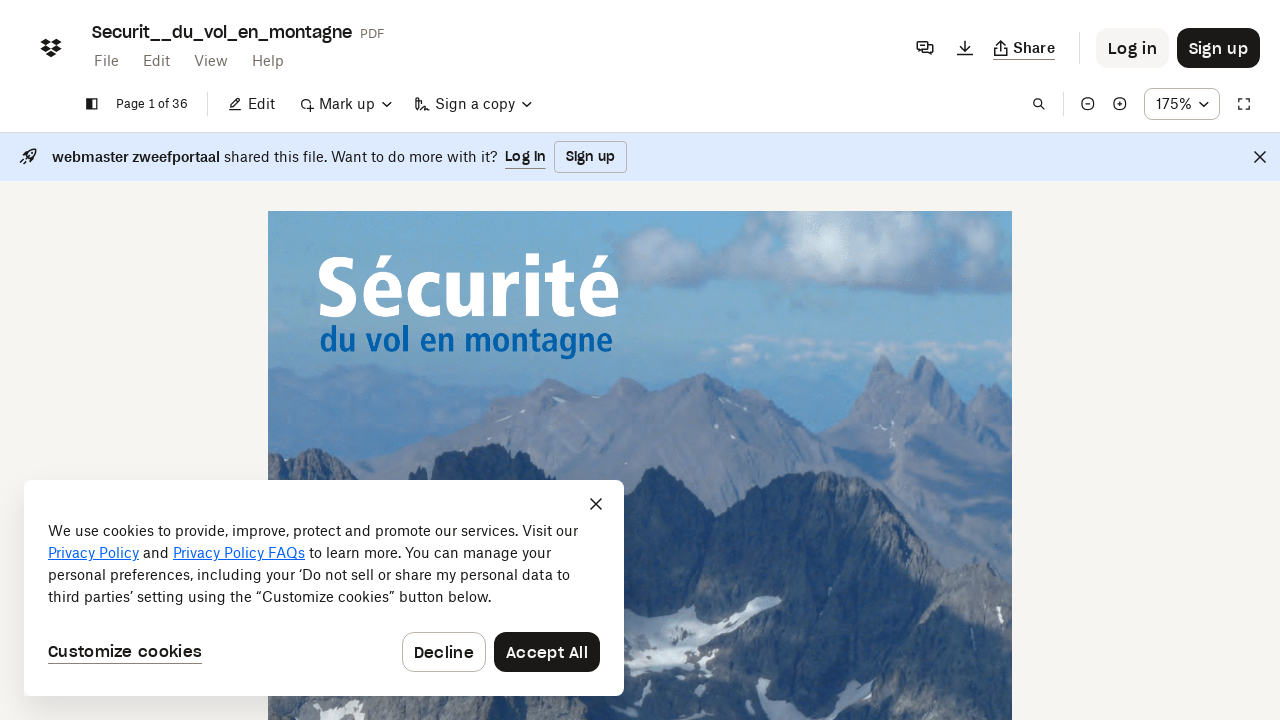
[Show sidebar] (92, 104)
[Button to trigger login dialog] (1132, 48)
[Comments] (925, 48)
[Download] (965, 48)
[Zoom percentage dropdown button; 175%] (1182, 104)
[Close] (1260, 157)
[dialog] (324, 588)
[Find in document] (1039, 104)
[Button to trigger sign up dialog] (1218, 48)
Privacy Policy (93, 552)
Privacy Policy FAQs (239, 552)
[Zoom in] (1120, 104)
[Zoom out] (1088, 104)
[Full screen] (1244, 104)
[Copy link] (1024, 48)
